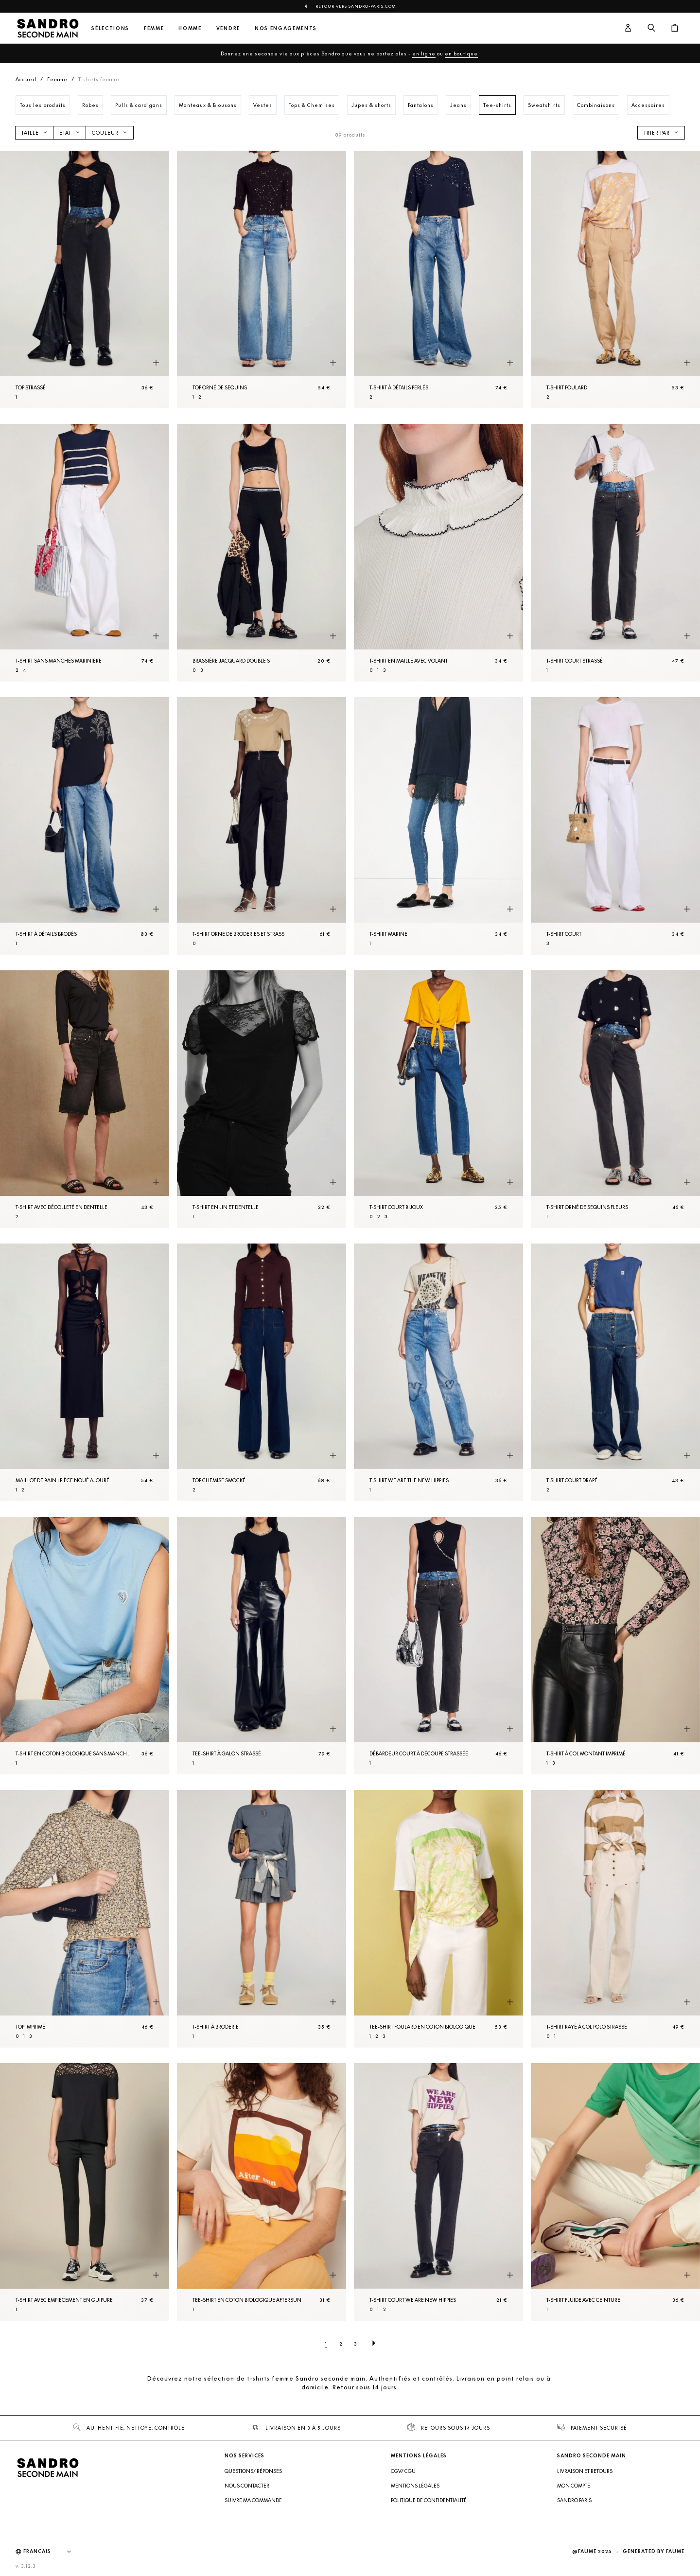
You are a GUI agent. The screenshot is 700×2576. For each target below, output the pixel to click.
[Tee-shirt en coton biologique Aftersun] (261, 2192)
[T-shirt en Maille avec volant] (438, 553)
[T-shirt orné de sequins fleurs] (615, 1099)
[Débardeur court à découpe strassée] (438, 1645)
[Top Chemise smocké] (261, 1372)
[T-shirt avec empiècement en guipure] (84, 2192)
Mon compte (573, 2485)
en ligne (424, 53)
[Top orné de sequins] (261, 279)
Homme (189, 28)
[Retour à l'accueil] (48, 28)
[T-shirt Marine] (438, 826)
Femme (154, 28)
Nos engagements (286, 28)
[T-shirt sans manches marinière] (84, 553)
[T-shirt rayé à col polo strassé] (615, 1919)
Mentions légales (415, 2485)
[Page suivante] (374, 2343)
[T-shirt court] (615, 826)
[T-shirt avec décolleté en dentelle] (84, 1099)
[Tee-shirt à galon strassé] (261, 1645)
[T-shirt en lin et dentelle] (261, 1099)
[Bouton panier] (674, 28)
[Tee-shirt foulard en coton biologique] (438, 1919)
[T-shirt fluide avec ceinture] (615, 2192)
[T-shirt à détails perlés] (438, 279)
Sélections (110, 28)
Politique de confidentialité (429, 2500)
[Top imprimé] (84, 1919)
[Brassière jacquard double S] (261, 553)
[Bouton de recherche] (651, 28)
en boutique (461, 53)
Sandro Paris (574, 2500)
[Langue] (52, 2551)
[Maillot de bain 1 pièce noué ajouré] (84, 1372)
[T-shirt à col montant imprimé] (615, 1645)
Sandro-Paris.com (372, 6)
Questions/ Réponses (253, 2471)
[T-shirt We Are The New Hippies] (438, 1372)
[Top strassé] (84, 279)
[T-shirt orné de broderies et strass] (261, 826)
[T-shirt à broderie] (261, 1919)
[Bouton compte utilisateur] (628, 28)
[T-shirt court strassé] (615, 553)
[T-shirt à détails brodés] (84, 826)
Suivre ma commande (253, 2500)
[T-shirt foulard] (615, 279)
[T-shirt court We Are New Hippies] (438, 2192)
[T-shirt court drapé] (615, 1372)
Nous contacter (247, 2485)
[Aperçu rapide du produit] (156, 363)
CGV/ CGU (403, 2471)
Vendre (228, 28)
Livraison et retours (584, 2471)
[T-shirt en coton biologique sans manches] (84, 1645)
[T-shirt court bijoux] (438, 1099)
